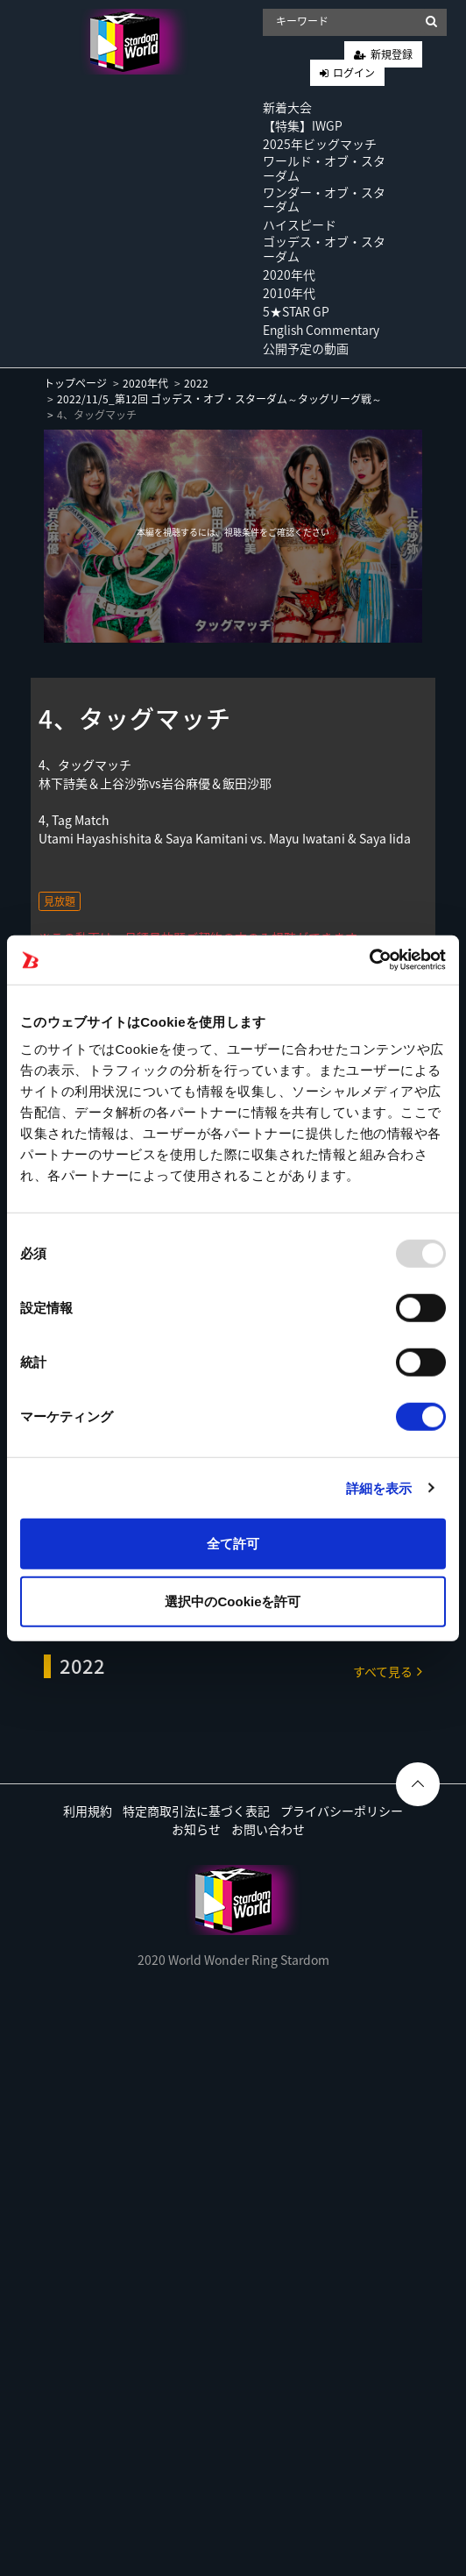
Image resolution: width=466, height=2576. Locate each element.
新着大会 (287, 107)
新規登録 (392, 54)
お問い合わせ (268, 1829)
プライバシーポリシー (341, 1810)
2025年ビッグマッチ (320, 144)
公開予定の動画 (306, 348)
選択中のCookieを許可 (232, 1600)
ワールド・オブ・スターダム (324, 168)
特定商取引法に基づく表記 (196, 1810)
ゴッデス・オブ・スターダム (324, 248)
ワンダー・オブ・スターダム (324, 199)
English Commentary (321, 329)
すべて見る (387, 1670)
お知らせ (196, 1829)
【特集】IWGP (302, 125)
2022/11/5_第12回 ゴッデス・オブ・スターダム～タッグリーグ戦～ (219, 399)
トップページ (75, 383)
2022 (196, 383)
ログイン (354, 73)
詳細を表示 (379, 1487)
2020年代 (289, 274)
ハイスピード (299, 224)
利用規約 (87, 1810)
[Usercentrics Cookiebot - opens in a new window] (369, 960)
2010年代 (289, 293)
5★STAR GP (296, 311)
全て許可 (233, 1543)
